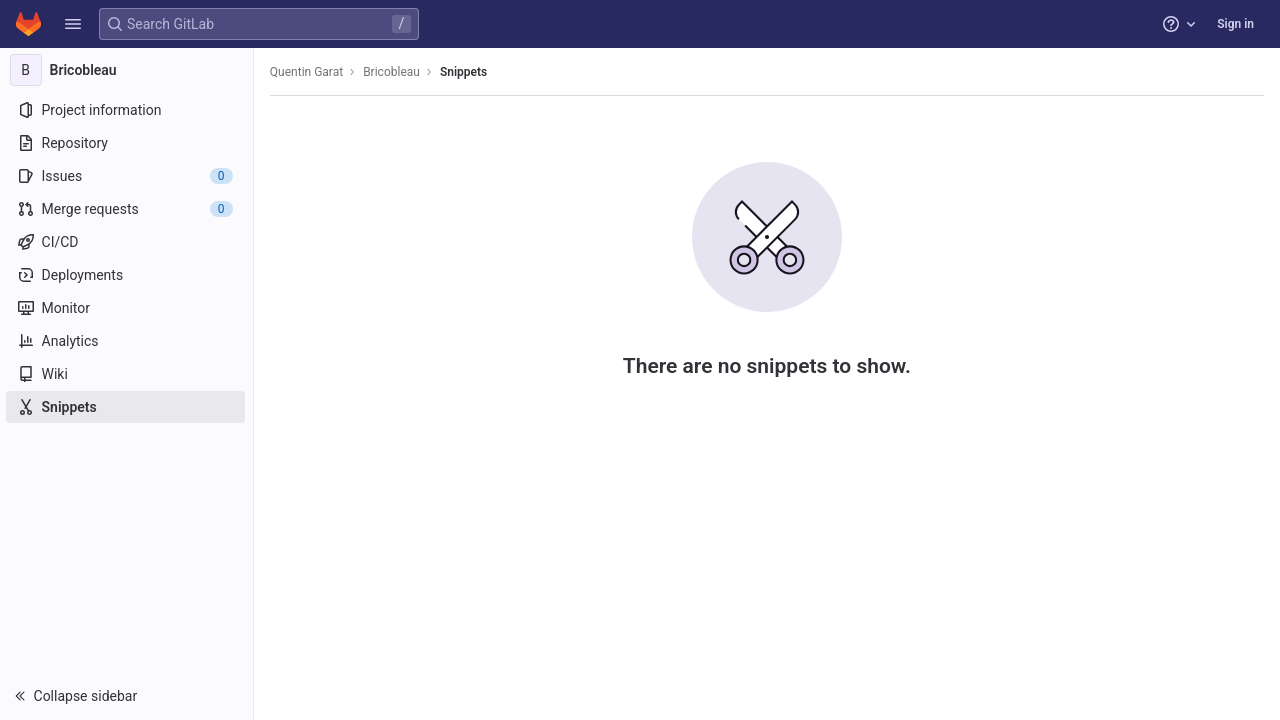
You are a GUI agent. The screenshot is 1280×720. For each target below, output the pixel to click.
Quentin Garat (308, 72)
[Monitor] (127, 308)
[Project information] (127, 110)
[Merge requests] (127, 209)
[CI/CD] (127, 242)
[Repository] (127, 143)
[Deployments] (127, 275)
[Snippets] (127, 407)
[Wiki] (127, 374)
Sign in (1235, 24)
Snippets (465, 72)
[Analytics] (127, 341)
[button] (73, 24)
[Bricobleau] (128, 70)
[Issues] (127, 176)
